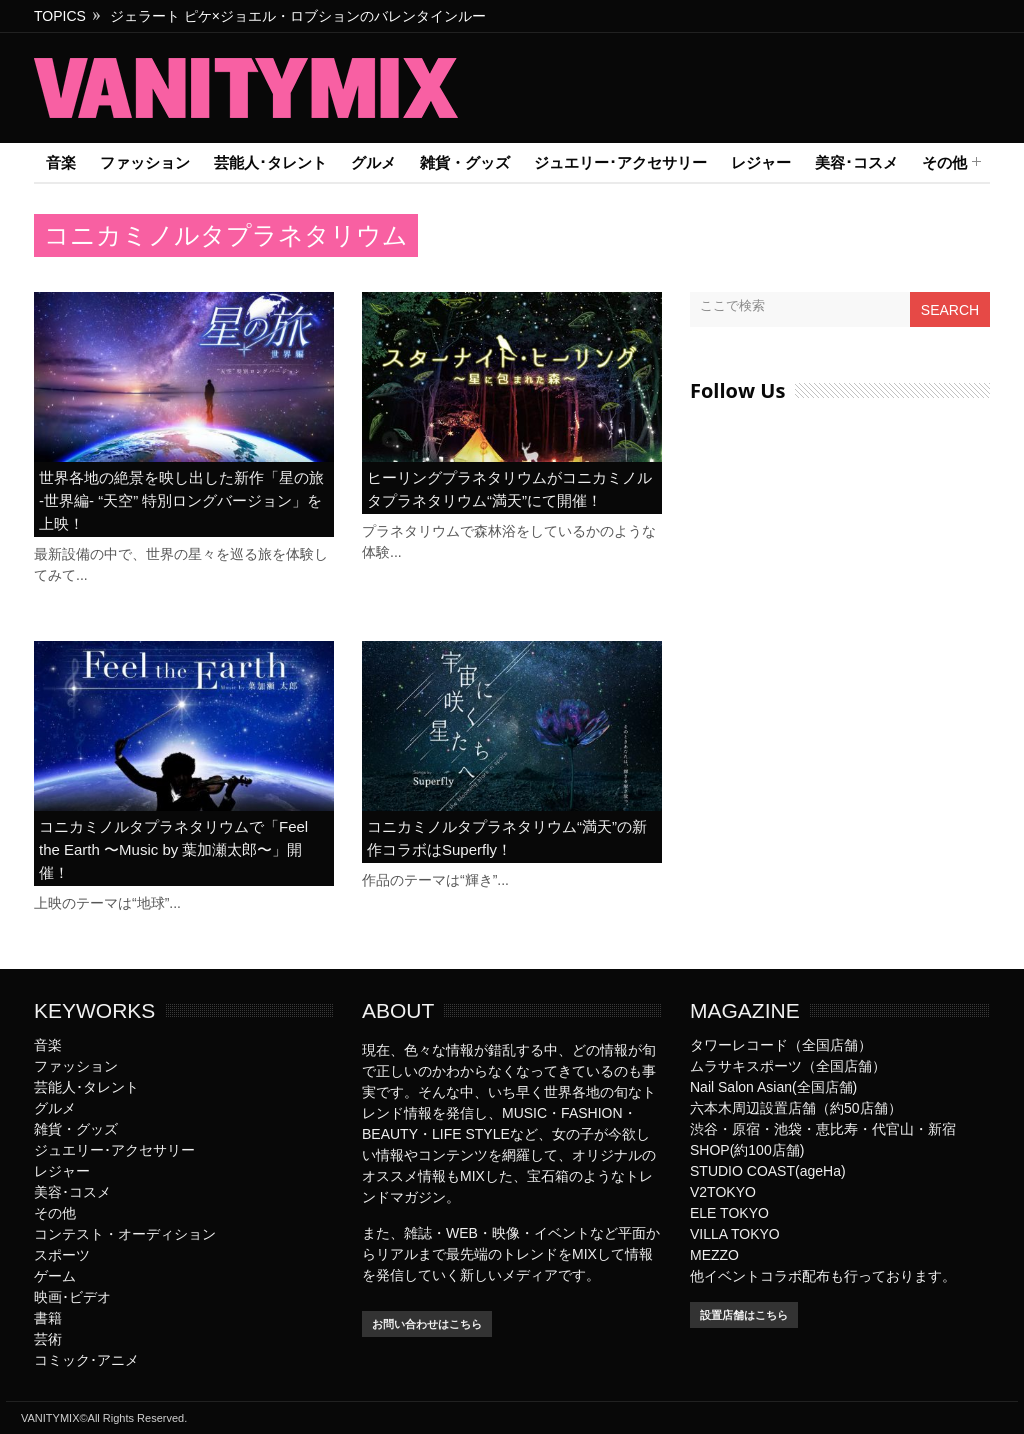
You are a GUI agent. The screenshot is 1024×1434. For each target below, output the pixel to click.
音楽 (61, 162)
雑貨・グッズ (465, 162)
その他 (944, 163)
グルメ (373, 162)
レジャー (761, 162)
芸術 (48, 1339)
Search (950, 310)
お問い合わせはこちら (427, 1324)
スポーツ (62, 1255)
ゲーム (55, 1276)
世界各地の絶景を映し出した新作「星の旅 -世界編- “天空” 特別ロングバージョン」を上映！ (181, 500)
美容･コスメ (856, 162)
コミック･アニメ (86, 1360)
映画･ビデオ (72, 1297)
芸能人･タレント (270, 162)
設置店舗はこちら (744, 1315)
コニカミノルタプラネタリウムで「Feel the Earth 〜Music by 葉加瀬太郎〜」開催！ (173, 849)
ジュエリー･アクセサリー (620, 162)
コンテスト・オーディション (125, 1234)
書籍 (48, 1318)
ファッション (145, 162)
